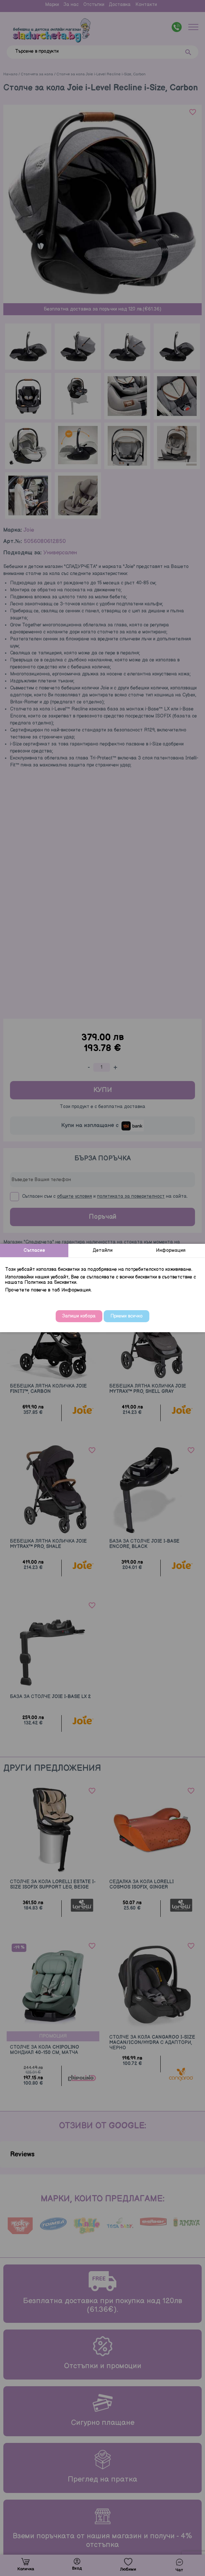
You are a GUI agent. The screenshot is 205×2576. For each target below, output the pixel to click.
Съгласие (34, 1250)
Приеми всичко (126, 1316)
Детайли (103, 1250)
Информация (171, 1250)
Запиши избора (79, 1316)
